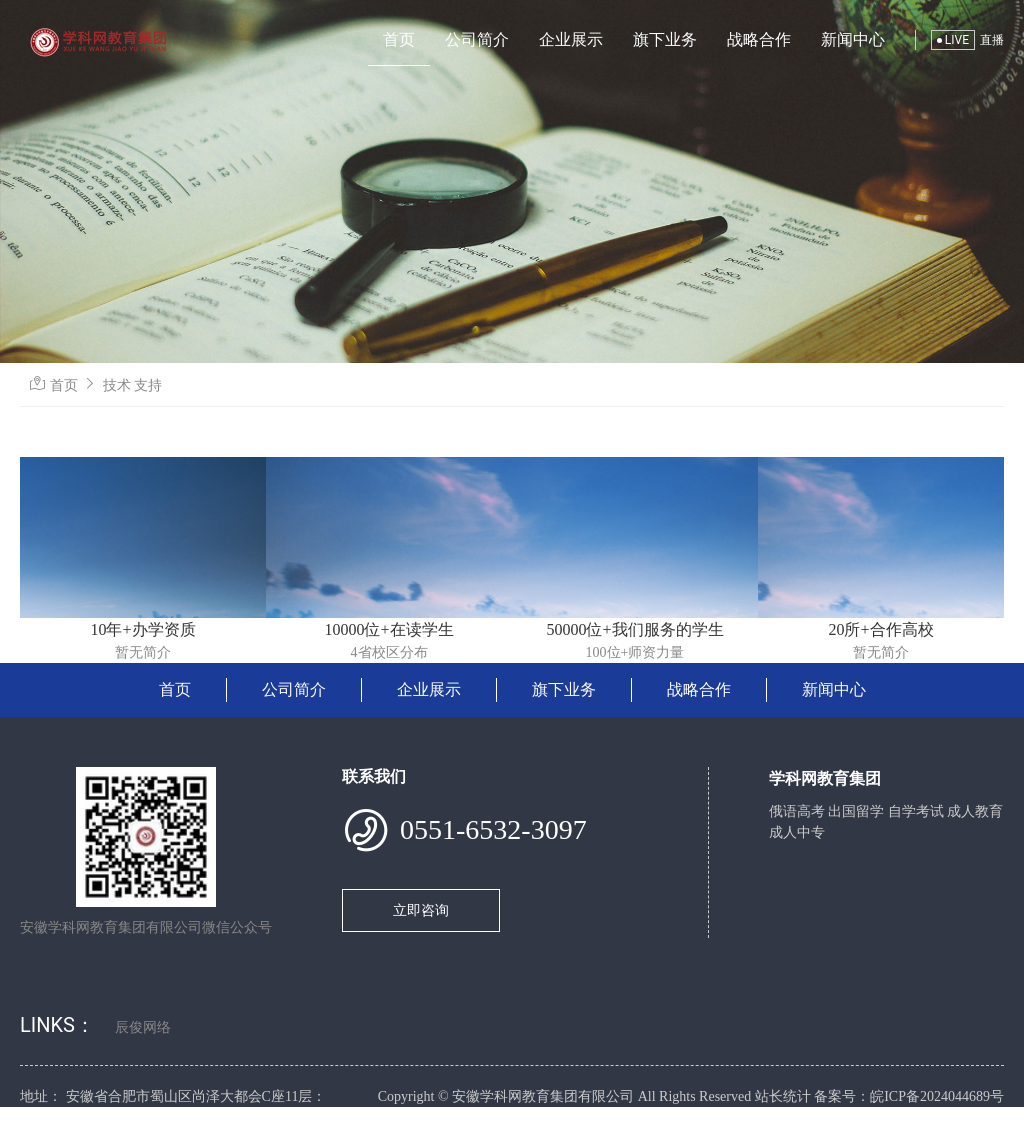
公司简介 (477, 39)
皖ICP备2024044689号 (937, 1096)
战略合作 (759, 39)
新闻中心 (853, 39)
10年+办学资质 (142, 629)
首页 (399, 39)
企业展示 (571, 39)
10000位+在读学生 (388, 629)
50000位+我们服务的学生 (634, 629)
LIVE (953, 40)
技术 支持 (132, 385)
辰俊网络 (143, 1027)
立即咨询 (421, 910)
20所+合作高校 (880, 629)
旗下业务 (665, 39)
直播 (992, 40)
